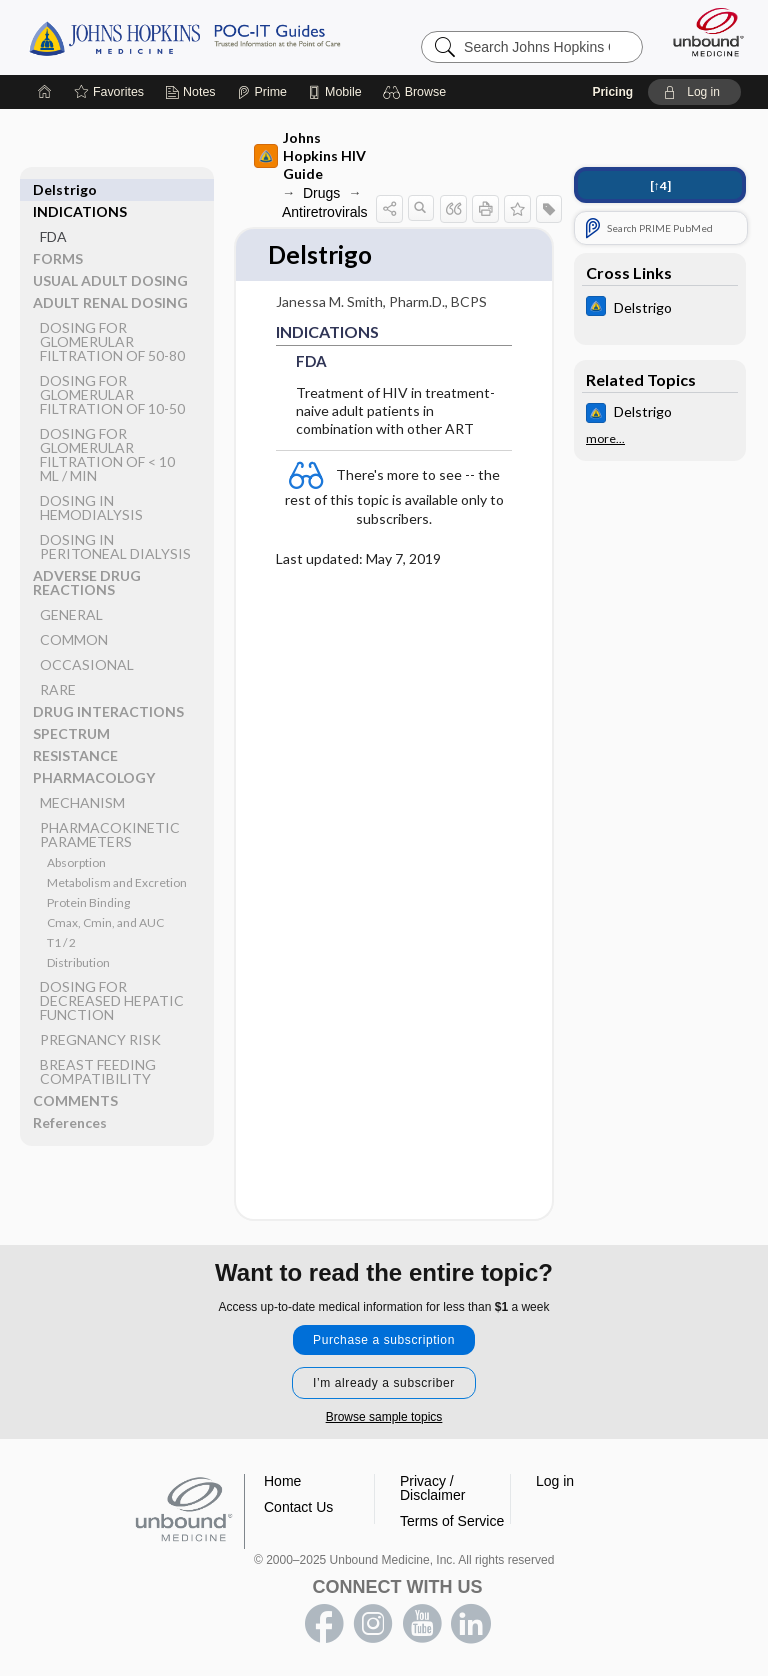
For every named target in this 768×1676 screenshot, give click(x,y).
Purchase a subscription (384, 1340)
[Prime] (262, 92)
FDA (53, 214)
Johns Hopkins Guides (184, 37)
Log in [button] (555, 1481)
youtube (422, 1624)
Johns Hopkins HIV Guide (310, 155)
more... (605, 439)
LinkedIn (471, 1624)
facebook (324, 1624)
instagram (373, 1624)
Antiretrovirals (325, 212)
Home (282, 1481)
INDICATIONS (80, 189)
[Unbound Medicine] (702, 32)
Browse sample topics (384, 1417)
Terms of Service (452, 1521)
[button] (417, 92)
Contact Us (298, 1507)
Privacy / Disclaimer (432, 1488)
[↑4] (660, 185)
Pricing (612, 92)
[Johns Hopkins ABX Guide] (660, 308)
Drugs (321, 193)
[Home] (45, 92)
